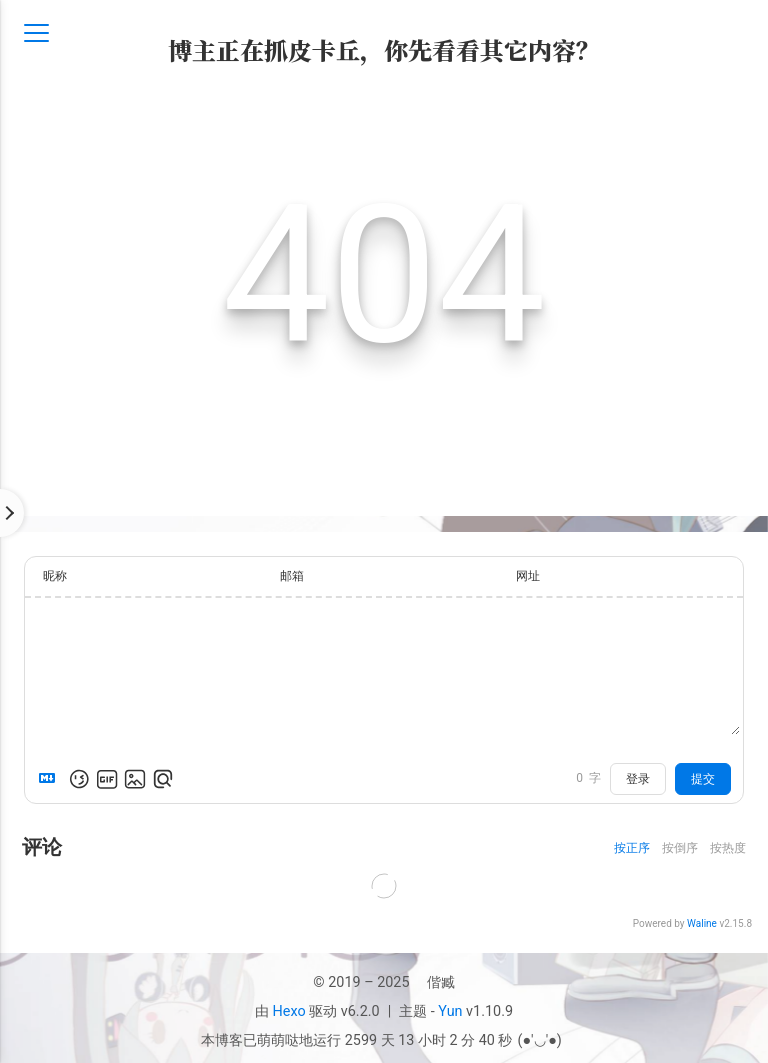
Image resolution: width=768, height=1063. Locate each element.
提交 (703, 779)
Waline (702, 923)
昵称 (55, 576)
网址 (528, 576)
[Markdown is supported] (51, 779)
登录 (638, 779)
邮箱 (292, 576)
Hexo (289, 1011)
